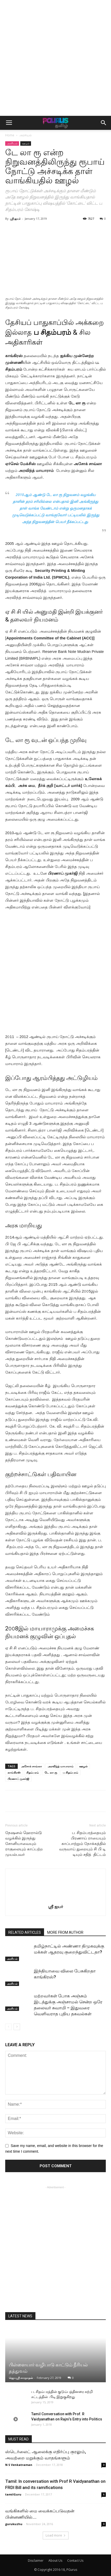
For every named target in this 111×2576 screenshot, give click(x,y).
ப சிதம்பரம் (70, 1772)
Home (9, 135)
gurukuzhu (13, 2524)
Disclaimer (36, 2560)
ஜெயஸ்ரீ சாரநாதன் (21, 2378)
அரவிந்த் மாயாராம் (60, 1766)
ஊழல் (25, 143)
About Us (55, 2560)
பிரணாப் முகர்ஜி (18, 1779)
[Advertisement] (55, 58)
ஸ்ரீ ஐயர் (15, 218)
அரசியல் (25, 135)
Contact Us (75, 2560)
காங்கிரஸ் (14, 1772)
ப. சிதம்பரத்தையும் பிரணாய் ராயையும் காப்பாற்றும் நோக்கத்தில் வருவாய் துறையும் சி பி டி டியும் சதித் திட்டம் (82, 1843)
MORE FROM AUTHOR (65, 1932)
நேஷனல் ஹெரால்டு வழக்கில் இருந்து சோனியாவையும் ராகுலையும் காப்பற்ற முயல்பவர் (24, 1843)
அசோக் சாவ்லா (31, 1766)
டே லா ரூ (51, 1772)
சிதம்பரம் (32, 1772)
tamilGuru (13, 2494)
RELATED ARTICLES (24, 1932)
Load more (56, 2535)
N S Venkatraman (18, 2465)
